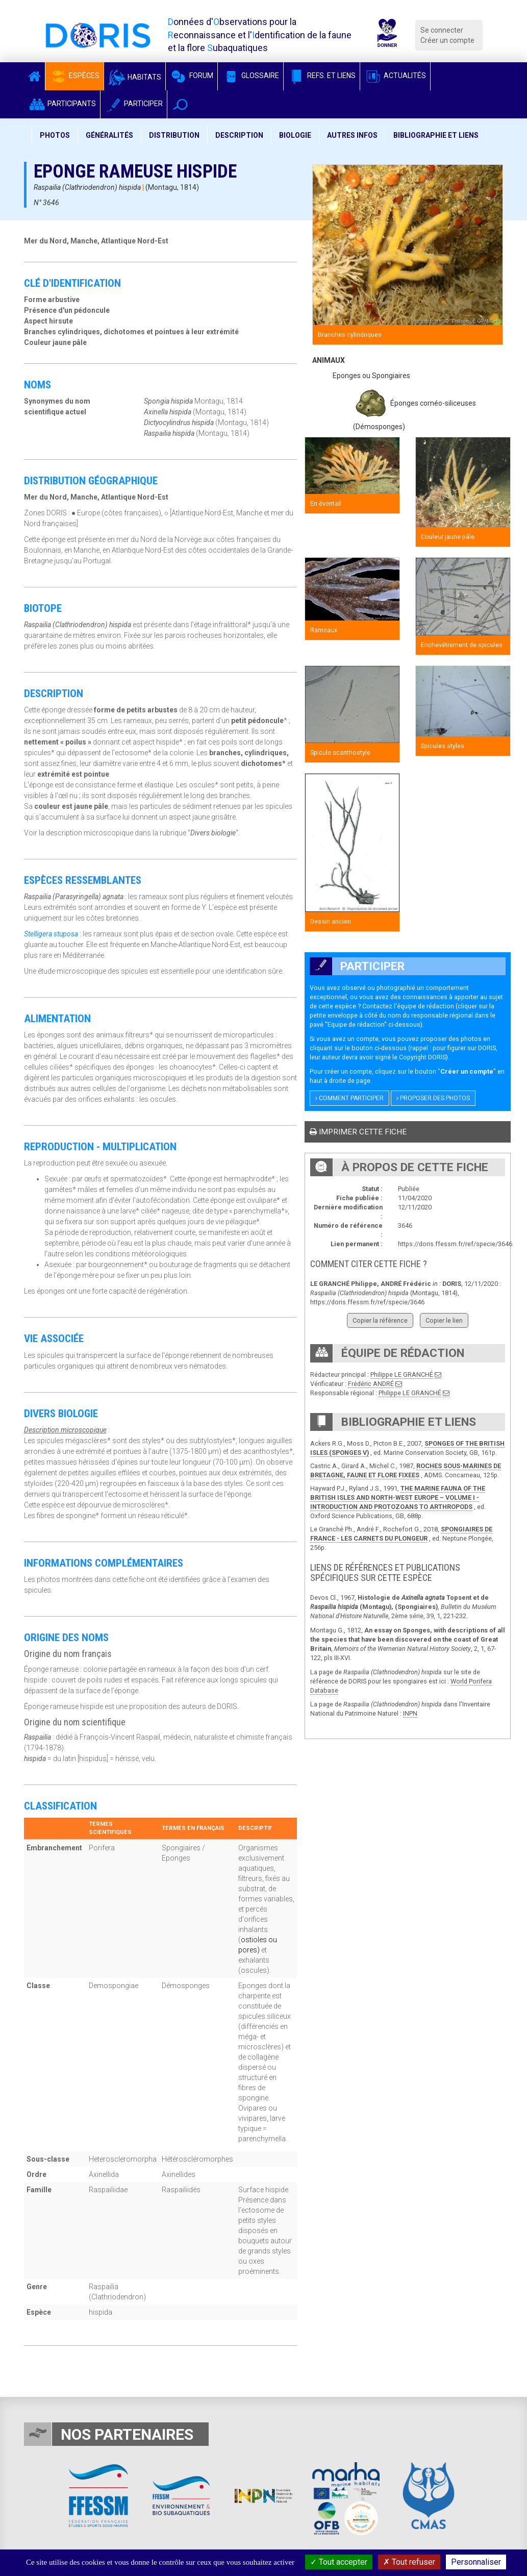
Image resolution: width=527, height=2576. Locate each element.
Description (239, 135)
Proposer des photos (433, 1098)
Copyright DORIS (422, 1057)
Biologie (295, 135)
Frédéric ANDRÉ (371, 1384)
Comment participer (349, 1098)
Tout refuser (409, 2562)
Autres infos (352, 135)
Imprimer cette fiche (358, 1131)
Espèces (74, 75)
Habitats (134, 77)
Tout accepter (338, 2562)
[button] (180, 104)
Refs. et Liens (322, 75)
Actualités (395, 75)
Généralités (109, 135)
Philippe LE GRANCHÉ (401, 1374)
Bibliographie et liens (436, 135)
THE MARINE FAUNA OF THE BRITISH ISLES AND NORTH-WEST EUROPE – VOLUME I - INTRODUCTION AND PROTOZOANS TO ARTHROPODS (397, 1497)
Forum (191, 75)
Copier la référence (380, 1320)
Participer (134, 104)
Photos (55, 135)
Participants (62, 104)
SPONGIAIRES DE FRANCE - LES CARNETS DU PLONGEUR (401, 1533)
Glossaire (250, 75)
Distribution (174, 135)
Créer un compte (447, 40)
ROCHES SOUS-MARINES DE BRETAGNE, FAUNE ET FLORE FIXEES (405, 1470)
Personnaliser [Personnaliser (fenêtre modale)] (476, 2562)
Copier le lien (444, 1320)
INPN (410, 1713)
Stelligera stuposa (51, 934)
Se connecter (441, 30)
